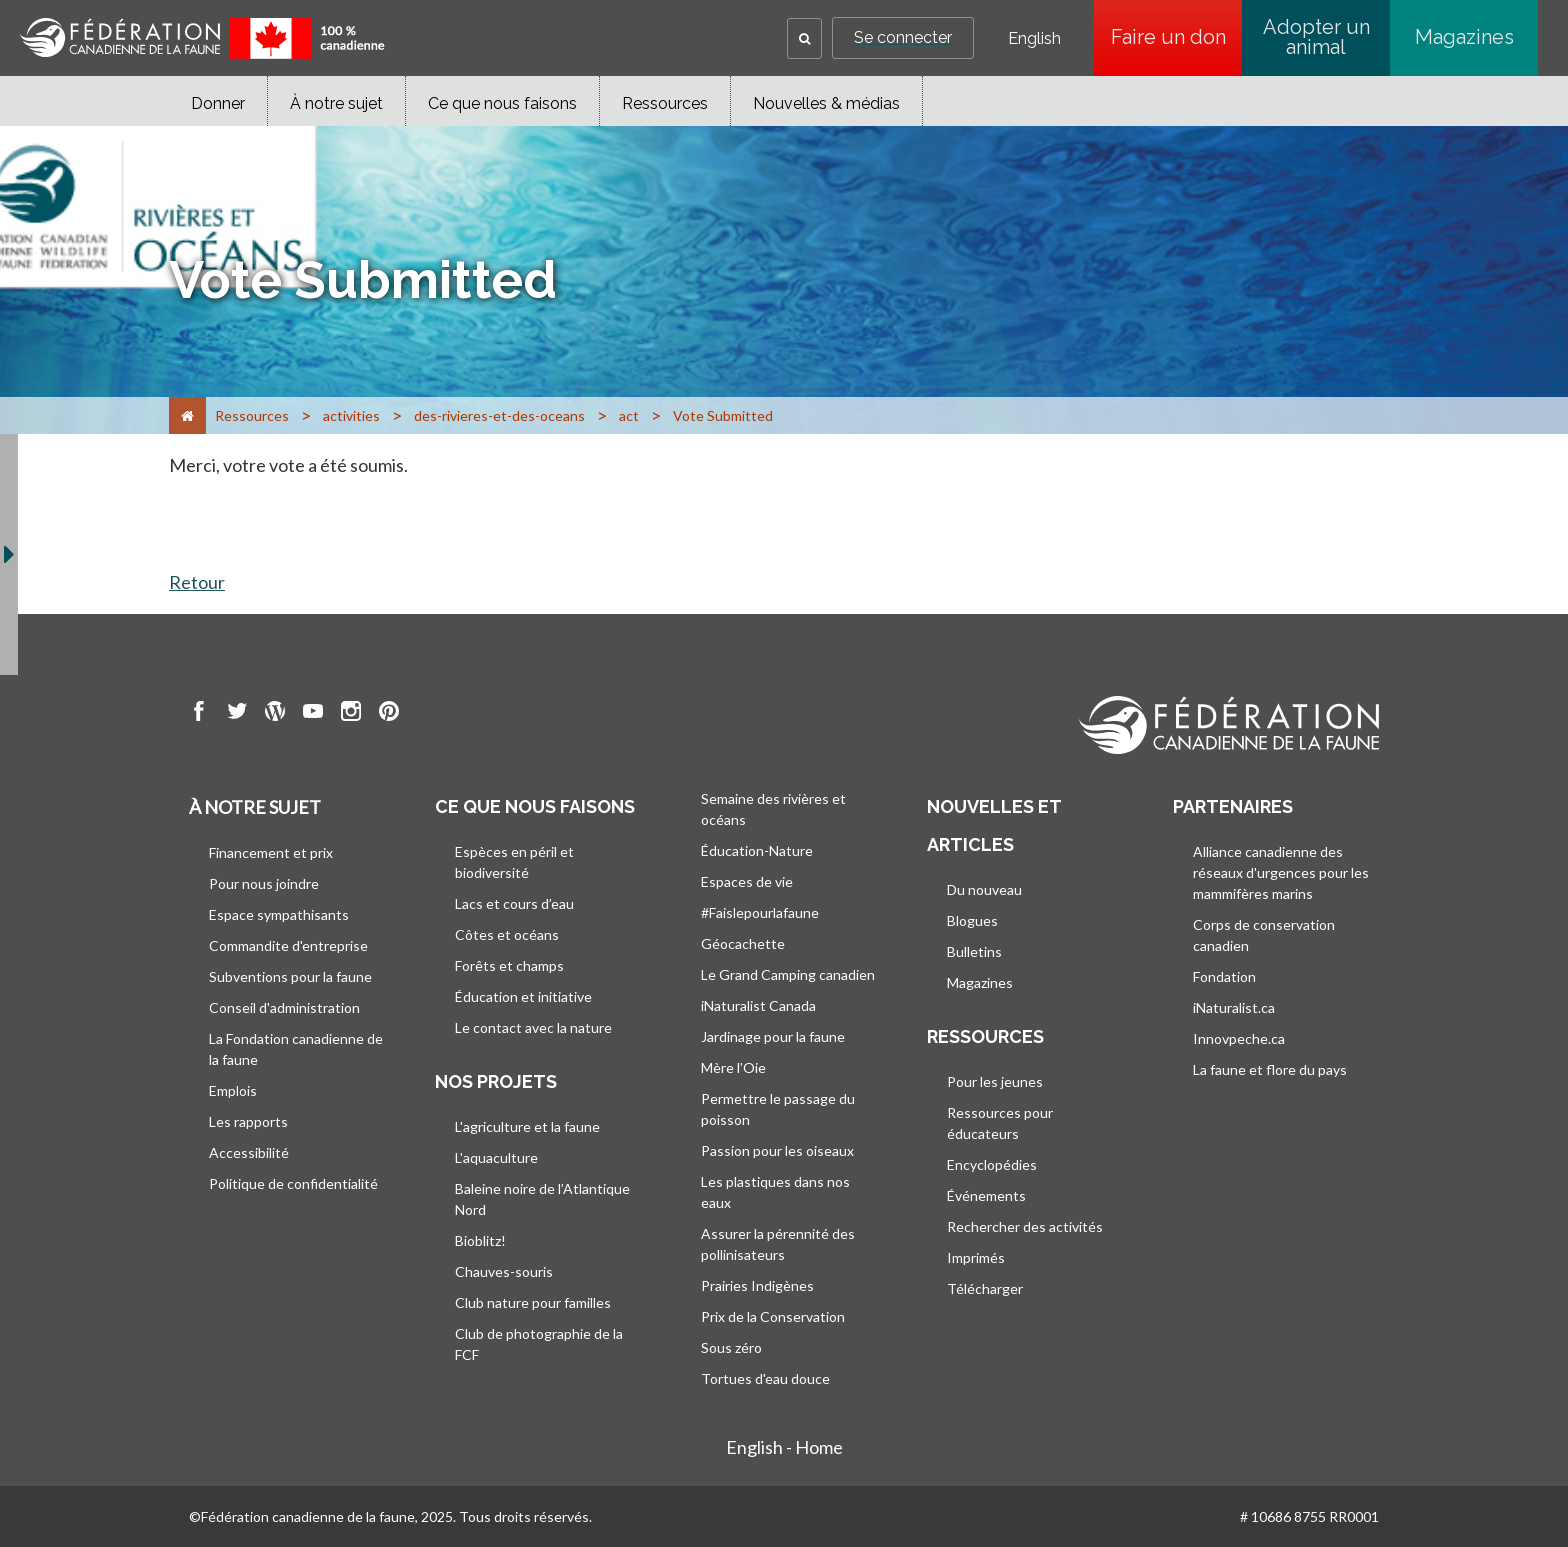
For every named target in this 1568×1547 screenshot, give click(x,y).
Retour (197, 582)
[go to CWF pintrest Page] (389, 714)
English (1034, 39)
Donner (218, 103)
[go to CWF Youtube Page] (313, 714)
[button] (804, 38)
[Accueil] (187, 415)
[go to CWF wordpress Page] (275, 714)
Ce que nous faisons (502, 103)
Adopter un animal (1316, 37)
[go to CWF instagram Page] (351, 714)
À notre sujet (336, 103)
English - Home (784, 1447)
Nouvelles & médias (826, 103)
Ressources (665, 103)
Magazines (1464, 37)
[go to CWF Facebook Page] (199, 714)
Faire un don (1168, 37)
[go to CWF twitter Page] (237, 714)
